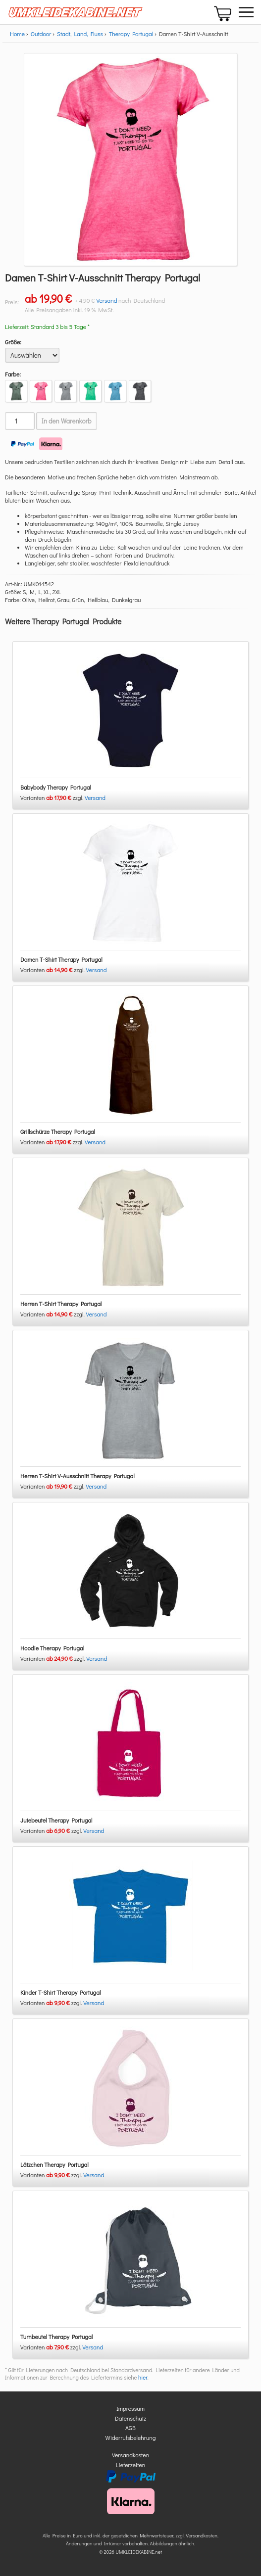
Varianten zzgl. (52, 797)
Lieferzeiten (131, 2465)
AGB (130, 2428)
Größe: (13, 342)
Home (17, 34)
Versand (106, 300)
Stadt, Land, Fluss (80, 34)
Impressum (130, 2408)
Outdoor (41, 34)
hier (142, 2377)
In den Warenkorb (67, 421)
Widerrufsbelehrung (130, 2437)
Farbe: (13, 374)
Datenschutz (130, 2418)
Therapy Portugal (131, 34)
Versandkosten (130, 2455)
